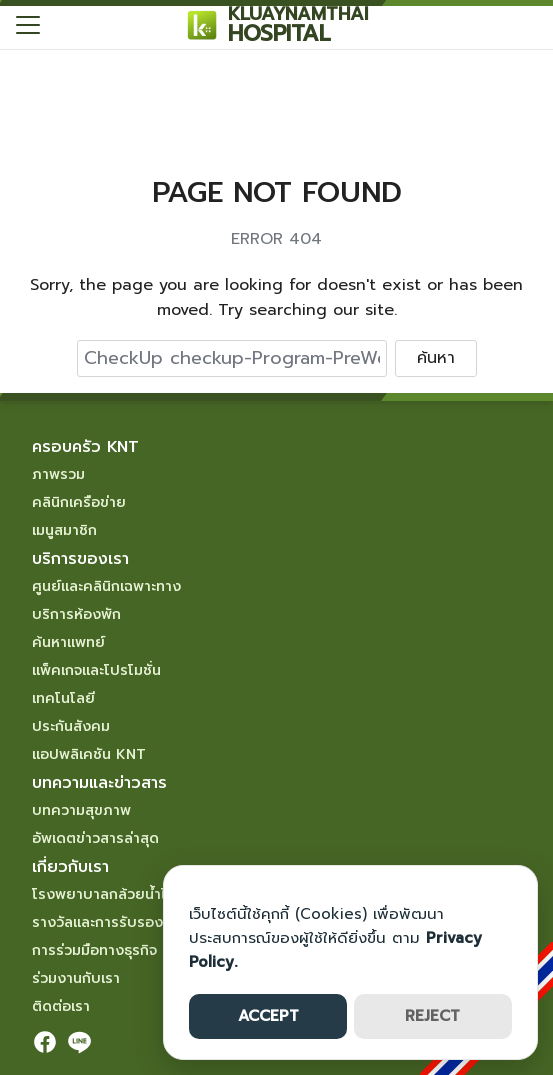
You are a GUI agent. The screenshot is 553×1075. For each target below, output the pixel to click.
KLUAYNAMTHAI (298, 14)
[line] (79, 1042)
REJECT (432, 1016)
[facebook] (45, 1042)
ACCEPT (268, 1016)
